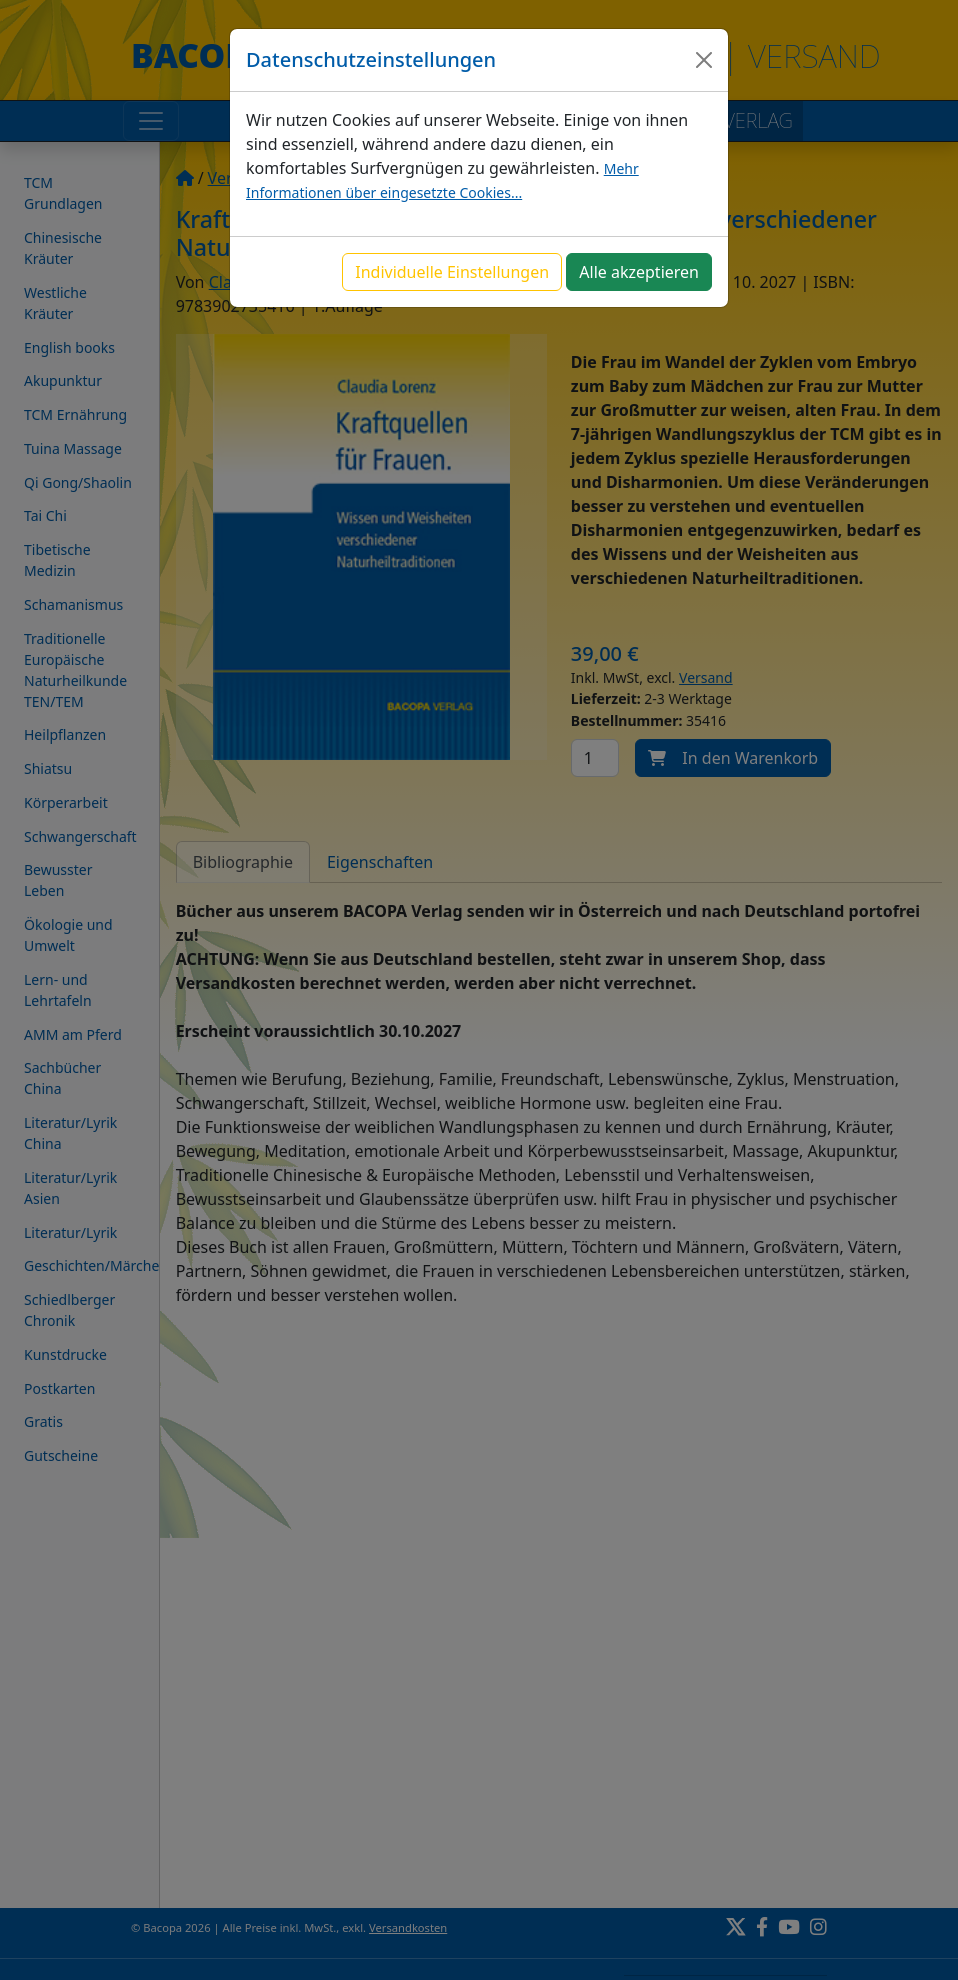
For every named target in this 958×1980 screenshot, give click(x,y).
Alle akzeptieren (639, 272)
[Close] (704, 60)
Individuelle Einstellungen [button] (452, 272)
